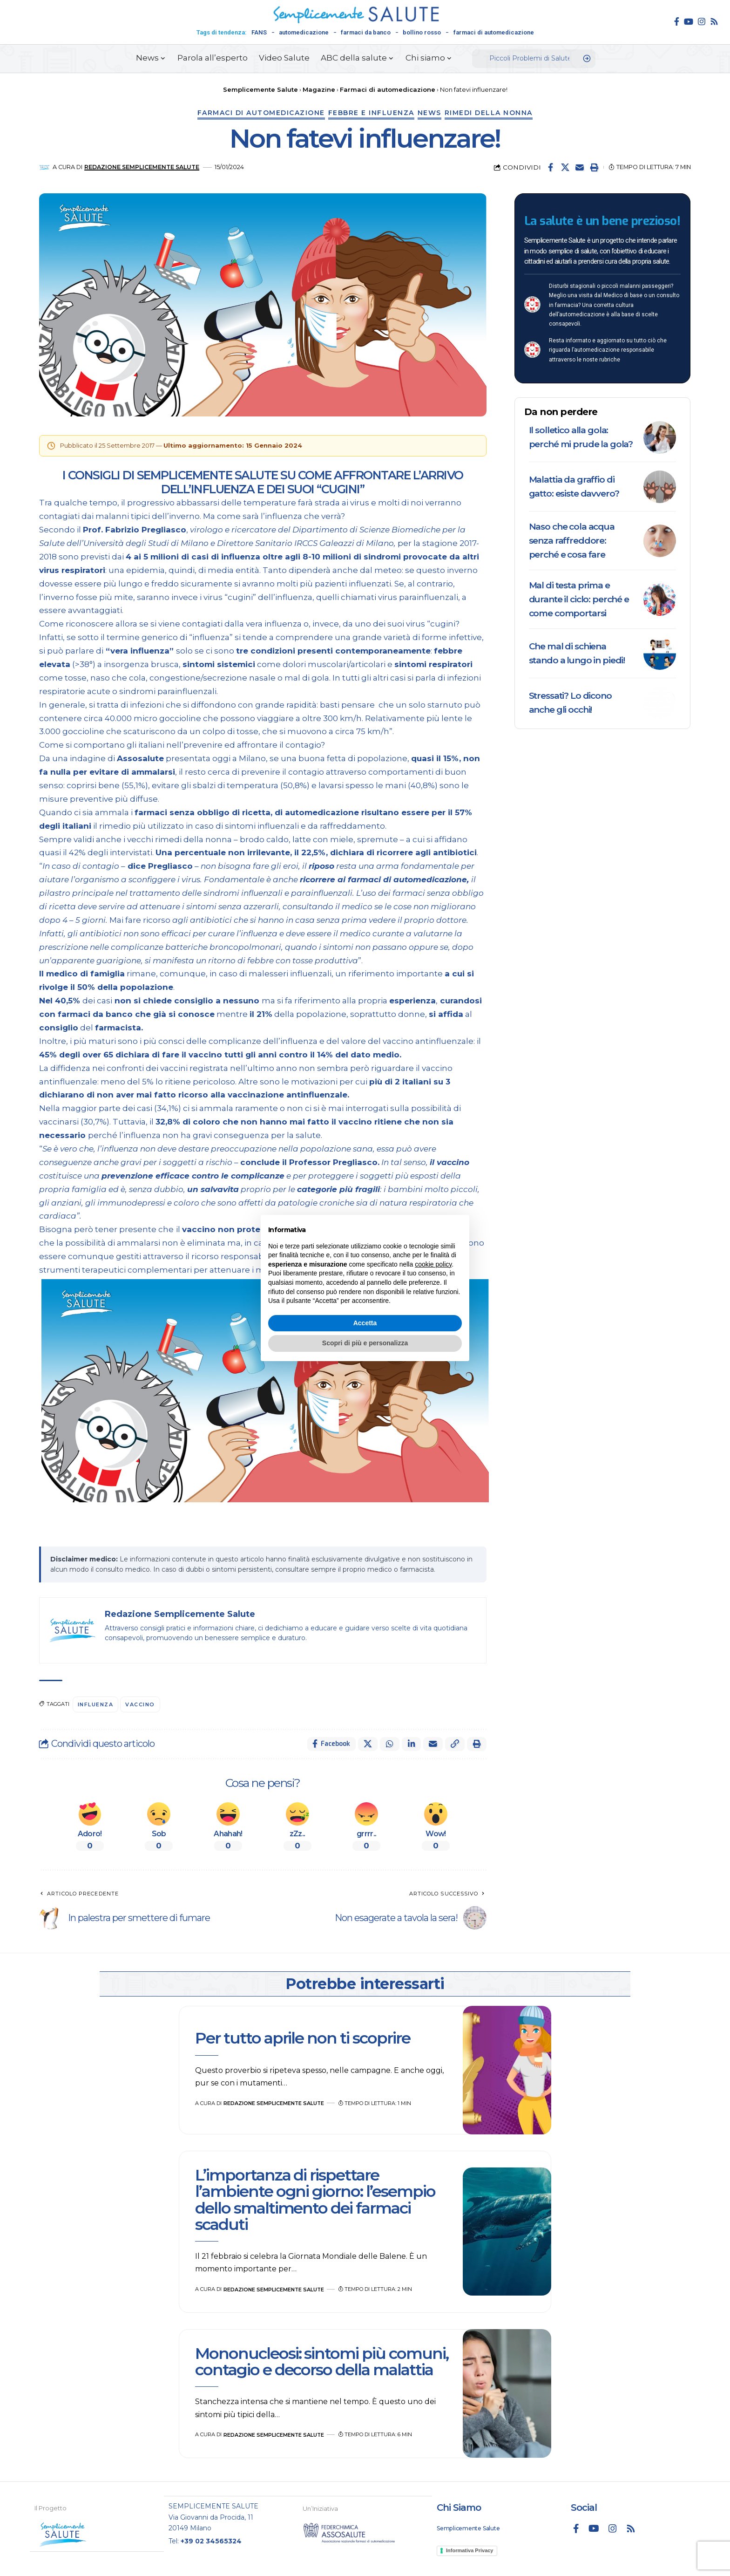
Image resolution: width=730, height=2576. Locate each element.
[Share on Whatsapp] (389, 1744)
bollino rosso (422, 32)
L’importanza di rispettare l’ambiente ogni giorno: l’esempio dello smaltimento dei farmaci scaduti (315, 2199)
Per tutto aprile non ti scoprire (302, 2038)
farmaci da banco (366, 32)
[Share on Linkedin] (411, 1744)
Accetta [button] (365, 1323)
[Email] (579, 167)
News (429, 113)
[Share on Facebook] (550, 167)
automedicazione (304, 32)
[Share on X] (565, 167)
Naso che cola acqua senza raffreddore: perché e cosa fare (572, 540)
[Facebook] (677, 21)
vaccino (140, 1704)
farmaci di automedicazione (493, 32)
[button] (594, 167)
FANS (259, 32)
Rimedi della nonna (489, 113)
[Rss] (714, 21)
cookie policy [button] (433, 1264)
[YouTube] (689, 21)
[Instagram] (702, 21)
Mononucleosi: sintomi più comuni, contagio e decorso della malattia (321, 2361)
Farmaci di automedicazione (261, 113)
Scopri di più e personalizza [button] (365, 1343)
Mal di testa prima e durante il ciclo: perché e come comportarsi (579, 599)
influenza (96, 1704)
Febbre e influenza (371, 113)
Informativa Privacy (469, 2550)
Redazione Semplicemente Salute (142, 167)
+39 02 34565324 (211, 2540)
